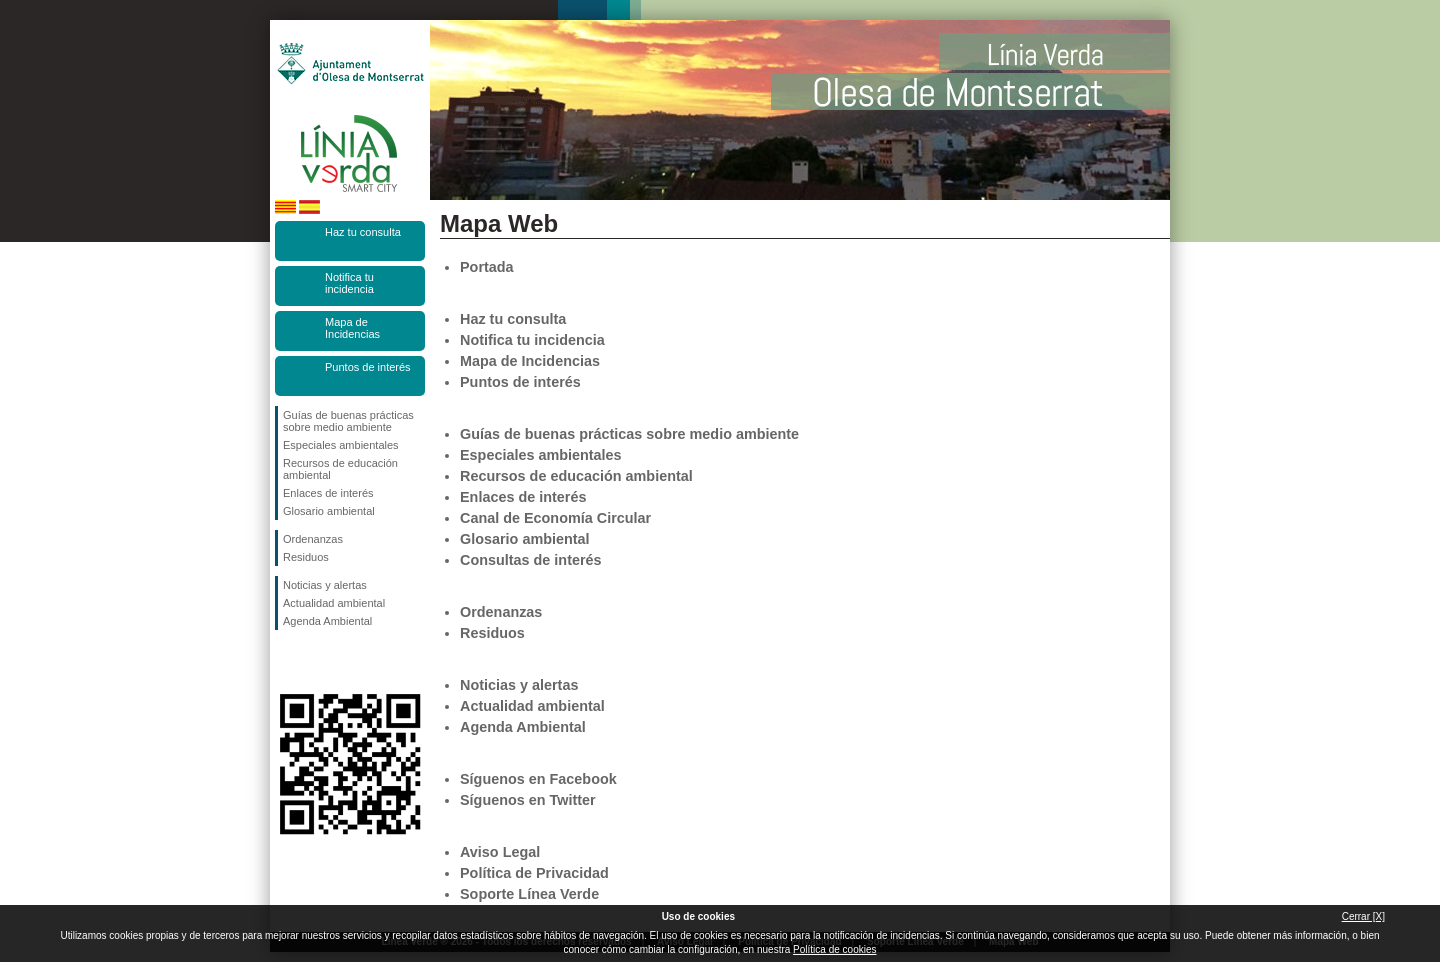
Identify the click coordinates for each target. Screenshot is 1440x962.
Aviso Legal (500, 852)
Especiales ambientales (341, 445)
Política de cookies (834, 949)
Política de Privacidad (534, 873)
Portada (487, 267)
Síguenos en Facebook (287, 662)
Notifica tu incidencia (349, 283)
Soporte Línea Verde (529, 894)
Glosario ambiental (329, 511)
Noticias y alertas (325, 585)
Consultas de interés (531, 560)
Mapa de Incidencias (352, 328)
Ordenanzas (313, 539)
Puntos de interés (368, 367)
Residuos (306, 557)
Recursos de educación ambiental (340, 469)
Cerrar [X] (1363, 916)
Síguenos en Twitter (320, 662)
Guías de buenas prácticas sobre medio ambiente (348, 421)
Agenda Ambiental (327, 621)
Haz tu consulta (363, 232)
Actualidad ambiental (334, 603)
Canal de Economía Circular (555, 518)
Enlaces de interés (328, 493)
